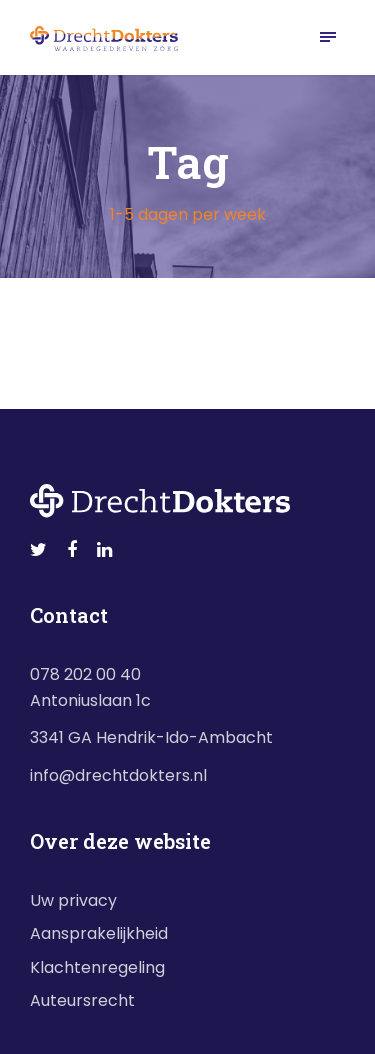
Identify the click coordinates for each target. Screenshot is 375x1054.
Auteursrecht (82, 1000)
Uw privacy (73, 900)
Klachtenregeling (97, 967)
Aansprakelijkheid (99, 933)
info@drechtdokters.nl (118, 775)
